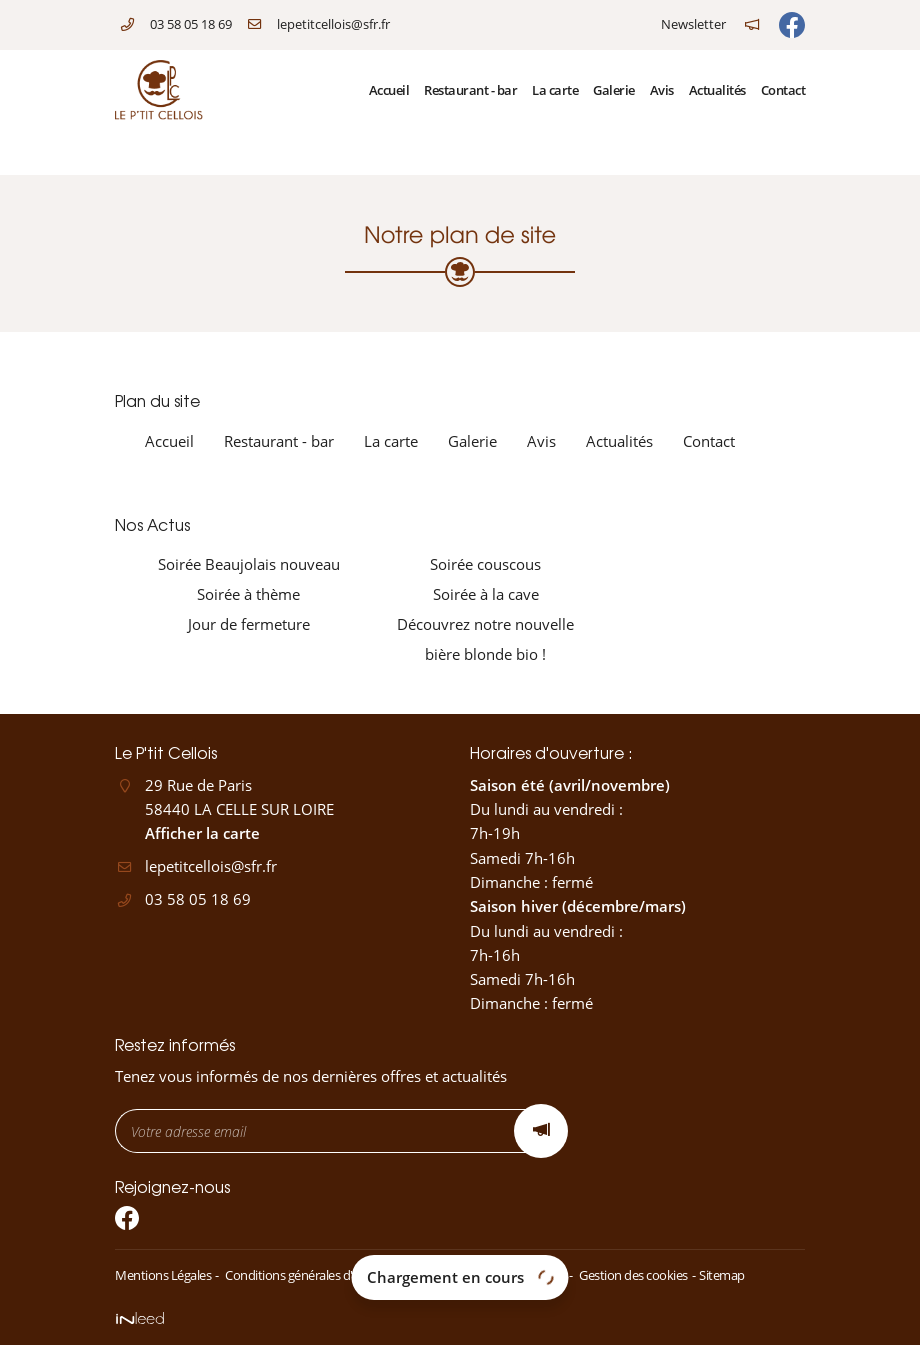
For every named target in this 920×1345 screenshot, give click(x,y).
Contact (783, 90)
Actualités (717, 90)
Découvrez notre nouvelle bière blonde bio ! (485, 639)
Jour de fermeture (249, 624)
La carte (555, 90)
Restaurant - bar (470, 90)
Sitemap (722, 1275)
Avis (662, 90)
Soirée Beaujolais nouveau (249, 564)
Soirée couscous (485, 564)
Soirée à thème (248, 594)
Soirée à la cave (486, 594)
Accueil (389, 90)
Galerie (614, 90)
